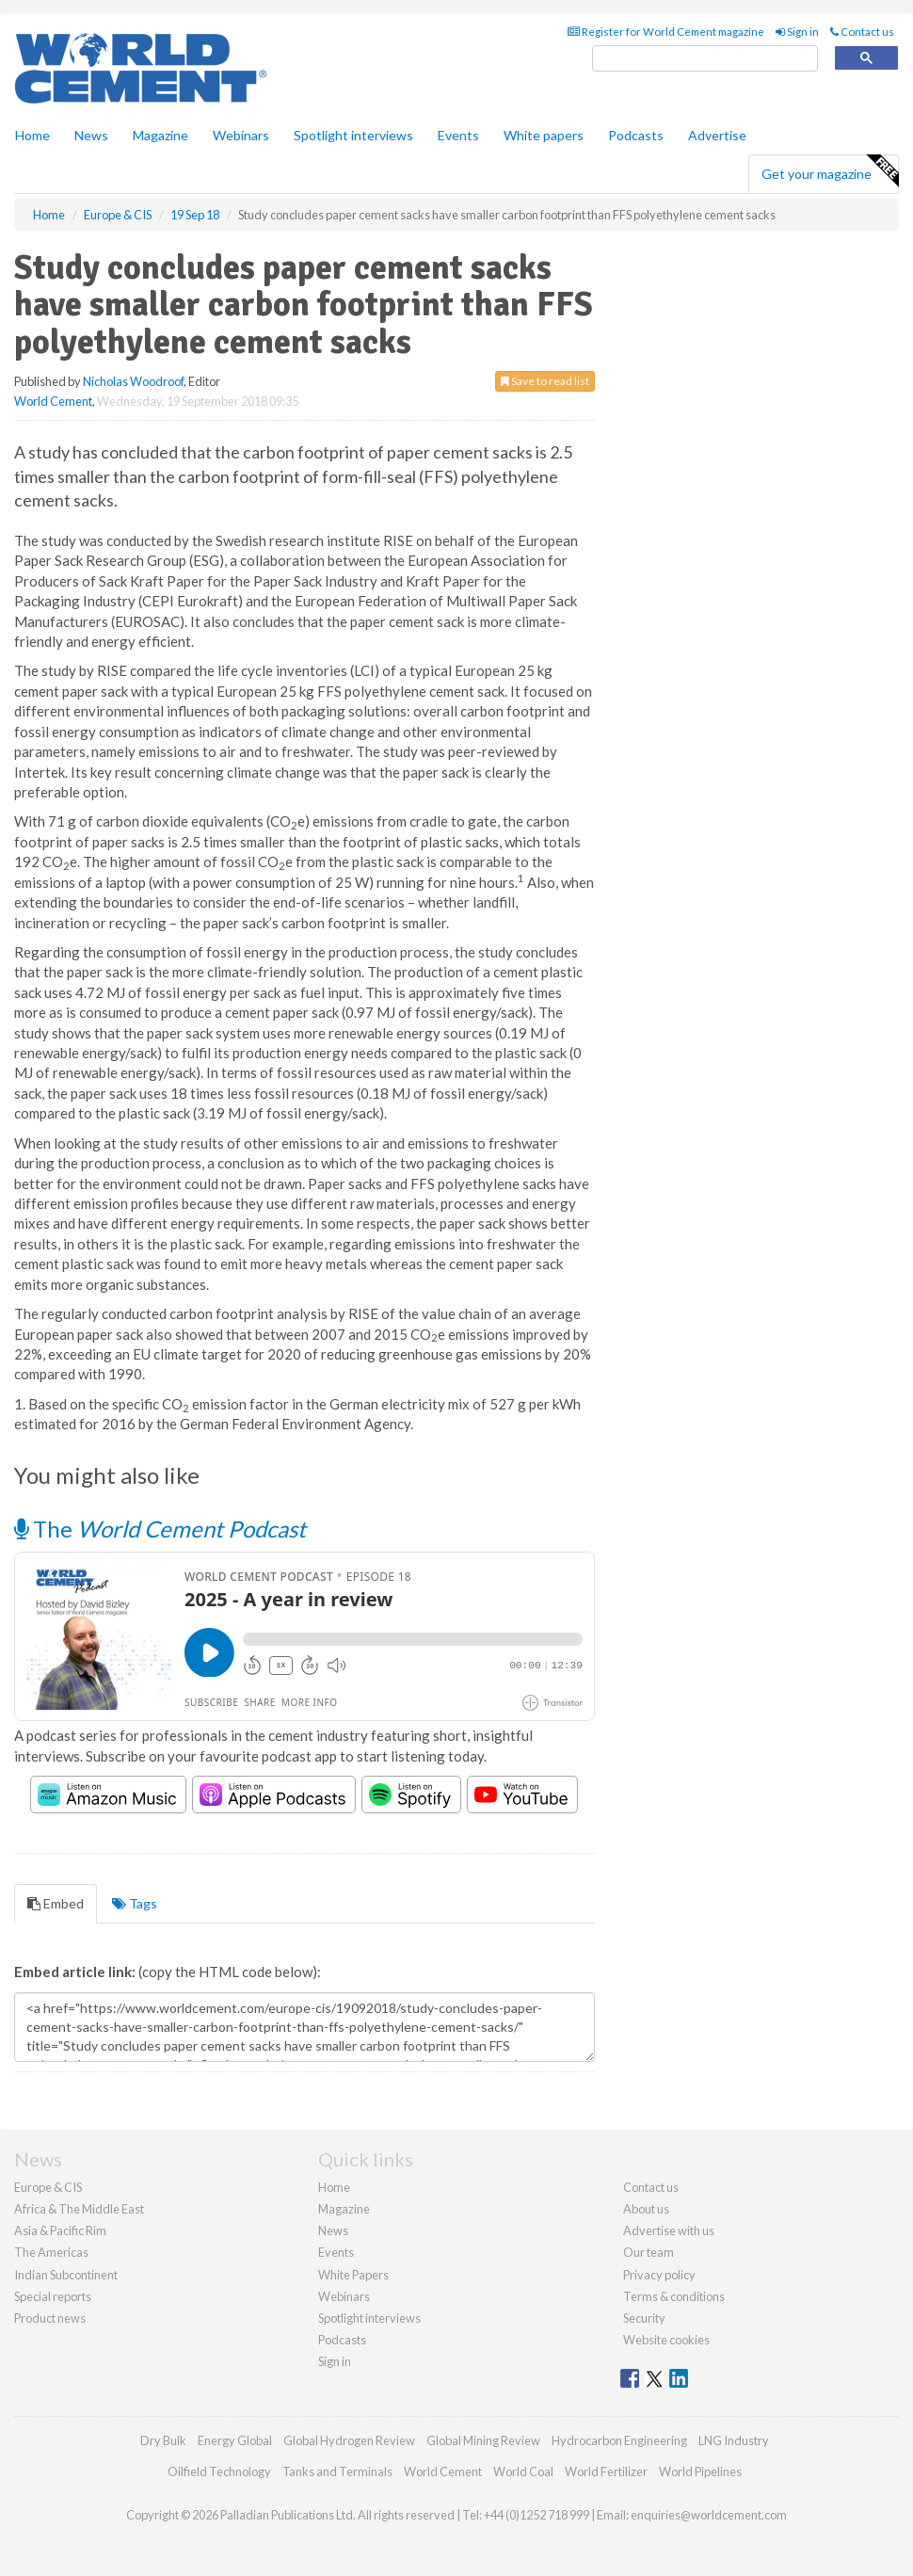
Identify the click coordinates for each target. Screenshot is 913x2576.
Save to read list (545, 381)
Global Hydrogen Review (349, 2440)
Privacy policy (659, 2274)
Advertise (717, 135)
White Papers (353, 2274)
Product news (50, 2318)
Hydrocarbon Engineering (619, 2440)
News (333, 2230)
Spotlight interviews (353, 135)
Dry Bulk (163, 2440)
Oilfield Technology (219, 2471)
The (160, 1528)
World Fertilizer (606, 2471)
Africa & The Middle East (79, 2208)
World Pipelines (700, 2471)
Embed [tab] (55, 1903)
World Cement (53, 401)
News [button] (91, 135)
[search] (705, 58)
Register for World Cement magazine (666, 31)
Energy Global (235, 2440)
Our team (648, 2252)
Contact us (862, 31)
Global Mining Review (483, 2440)
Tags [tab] (134, 1903)
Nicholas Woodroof (133, 381)
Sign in (797, 31)
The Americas (51, 2252)
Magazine (160, 135)
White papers (544, 135)
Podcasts (636, 135)
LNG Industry (733, 2440)
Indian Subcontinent (66, 2274)
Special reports (52, 2296)
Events (458, 135)
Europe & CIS (48, 2187)
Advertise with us (668, 2230)
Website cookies (666, 2339)
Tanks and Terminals (337, 2471)
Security (644, 2318)
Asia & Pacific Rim (60, 2230)
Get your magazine (829, 171)
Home (32, 135)
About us (646, 2208)
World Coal (523, 2471)
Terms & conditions (674, 2296)
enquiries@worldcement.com (709, 2514)
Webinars (241, 135)
